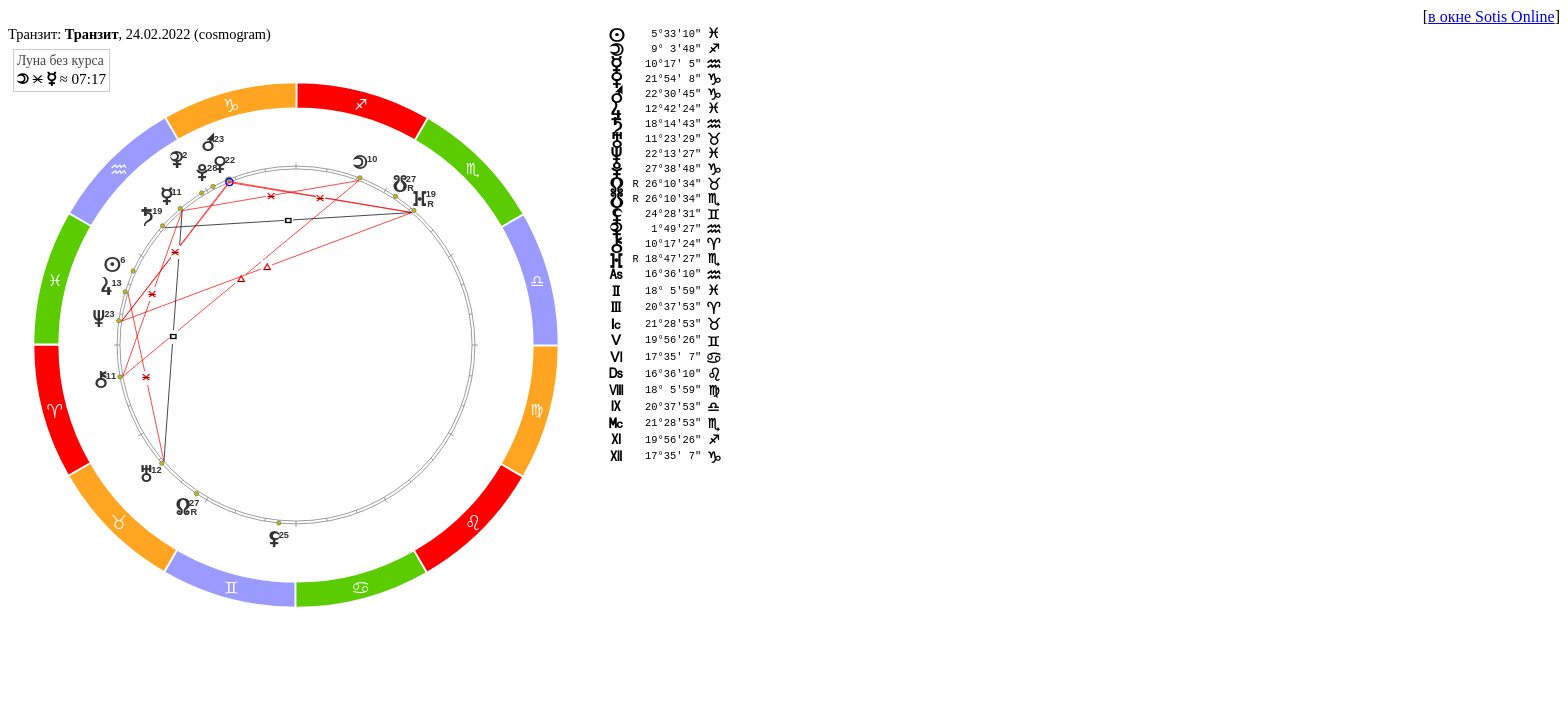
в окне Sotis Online (1491, 16)
